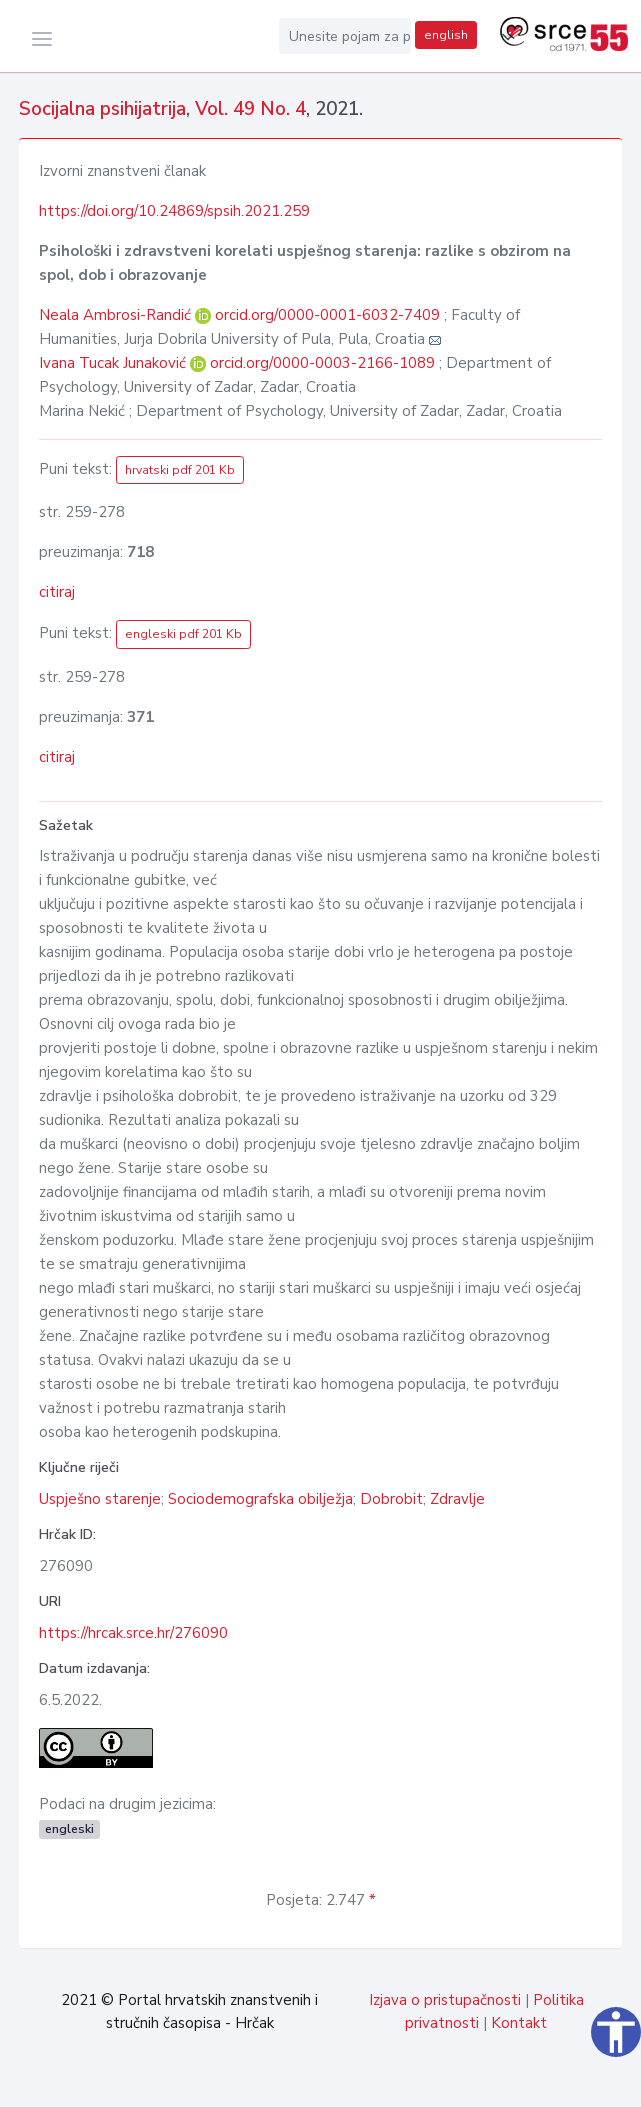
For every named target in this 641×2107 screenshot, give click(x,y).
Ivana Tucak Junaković (114, 363)
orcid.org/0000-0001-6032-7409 (327, 315)
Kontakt (519, 2023)
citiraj (57, 592)
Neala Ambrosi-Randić (117, 315)
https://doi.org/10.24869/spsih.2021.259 (174, 211)
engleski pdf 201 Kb (183, 634)
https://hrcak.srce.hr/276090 (133, 1633)
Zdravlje (457, 1499)
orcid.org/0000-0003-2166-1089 (322, 363)
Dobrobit (391, 1499)
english (446, 35)
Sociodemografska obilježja (260, 1499)
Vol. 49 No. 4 (250, 109)
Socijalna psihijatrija (102, 109)
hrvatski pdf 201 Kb (180, 470)
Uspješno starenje (100, 1499)
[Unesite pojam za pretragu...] (345, 36)
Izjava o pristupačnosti (445, 2000)
